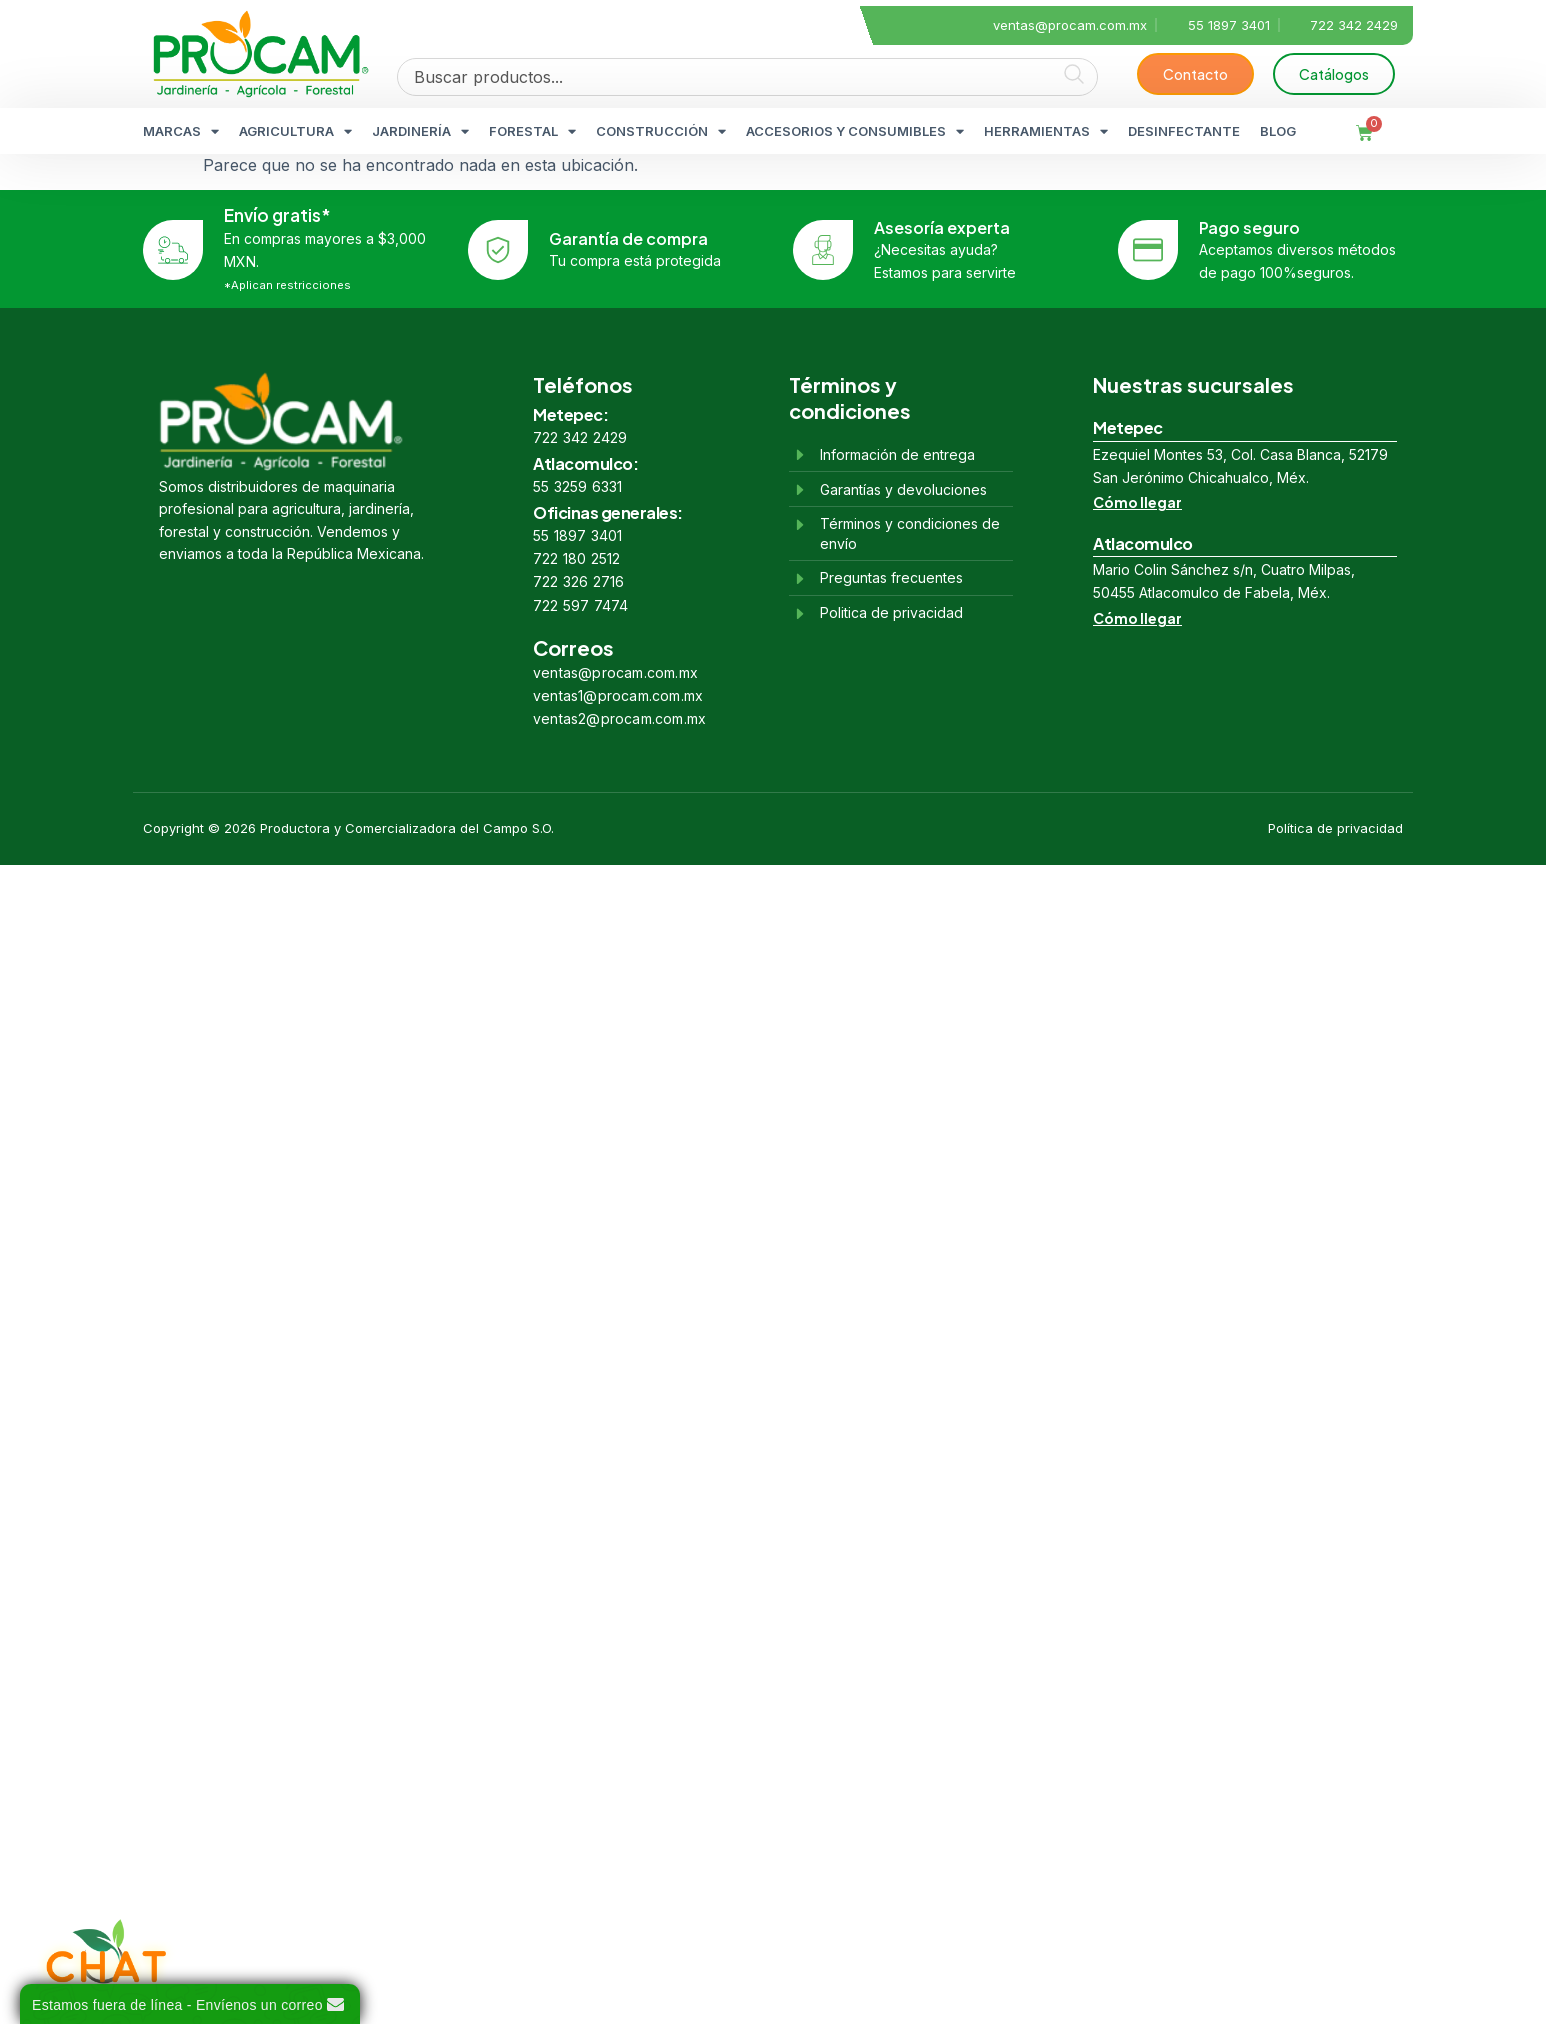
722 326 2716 (578, 581)
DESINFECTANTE (1184, 131)
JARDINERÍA (420, 131)
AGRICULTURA (295, 131)
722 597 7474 (580, 605)
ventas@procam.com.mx (615, 672)
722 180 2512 (576, 558)
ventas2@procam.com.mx (619, 718)
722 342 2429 (580, 437)
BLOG (1278, 131)
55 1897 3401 (577, 535)
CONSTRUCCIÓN (661, 131)
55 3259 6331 (577, 486)
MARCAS (181, 131)
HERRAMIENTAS (1046, 131)
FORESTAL (532, 131)
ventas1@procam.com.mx (618, 695)
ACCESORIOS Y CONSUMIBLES (855, 131)
